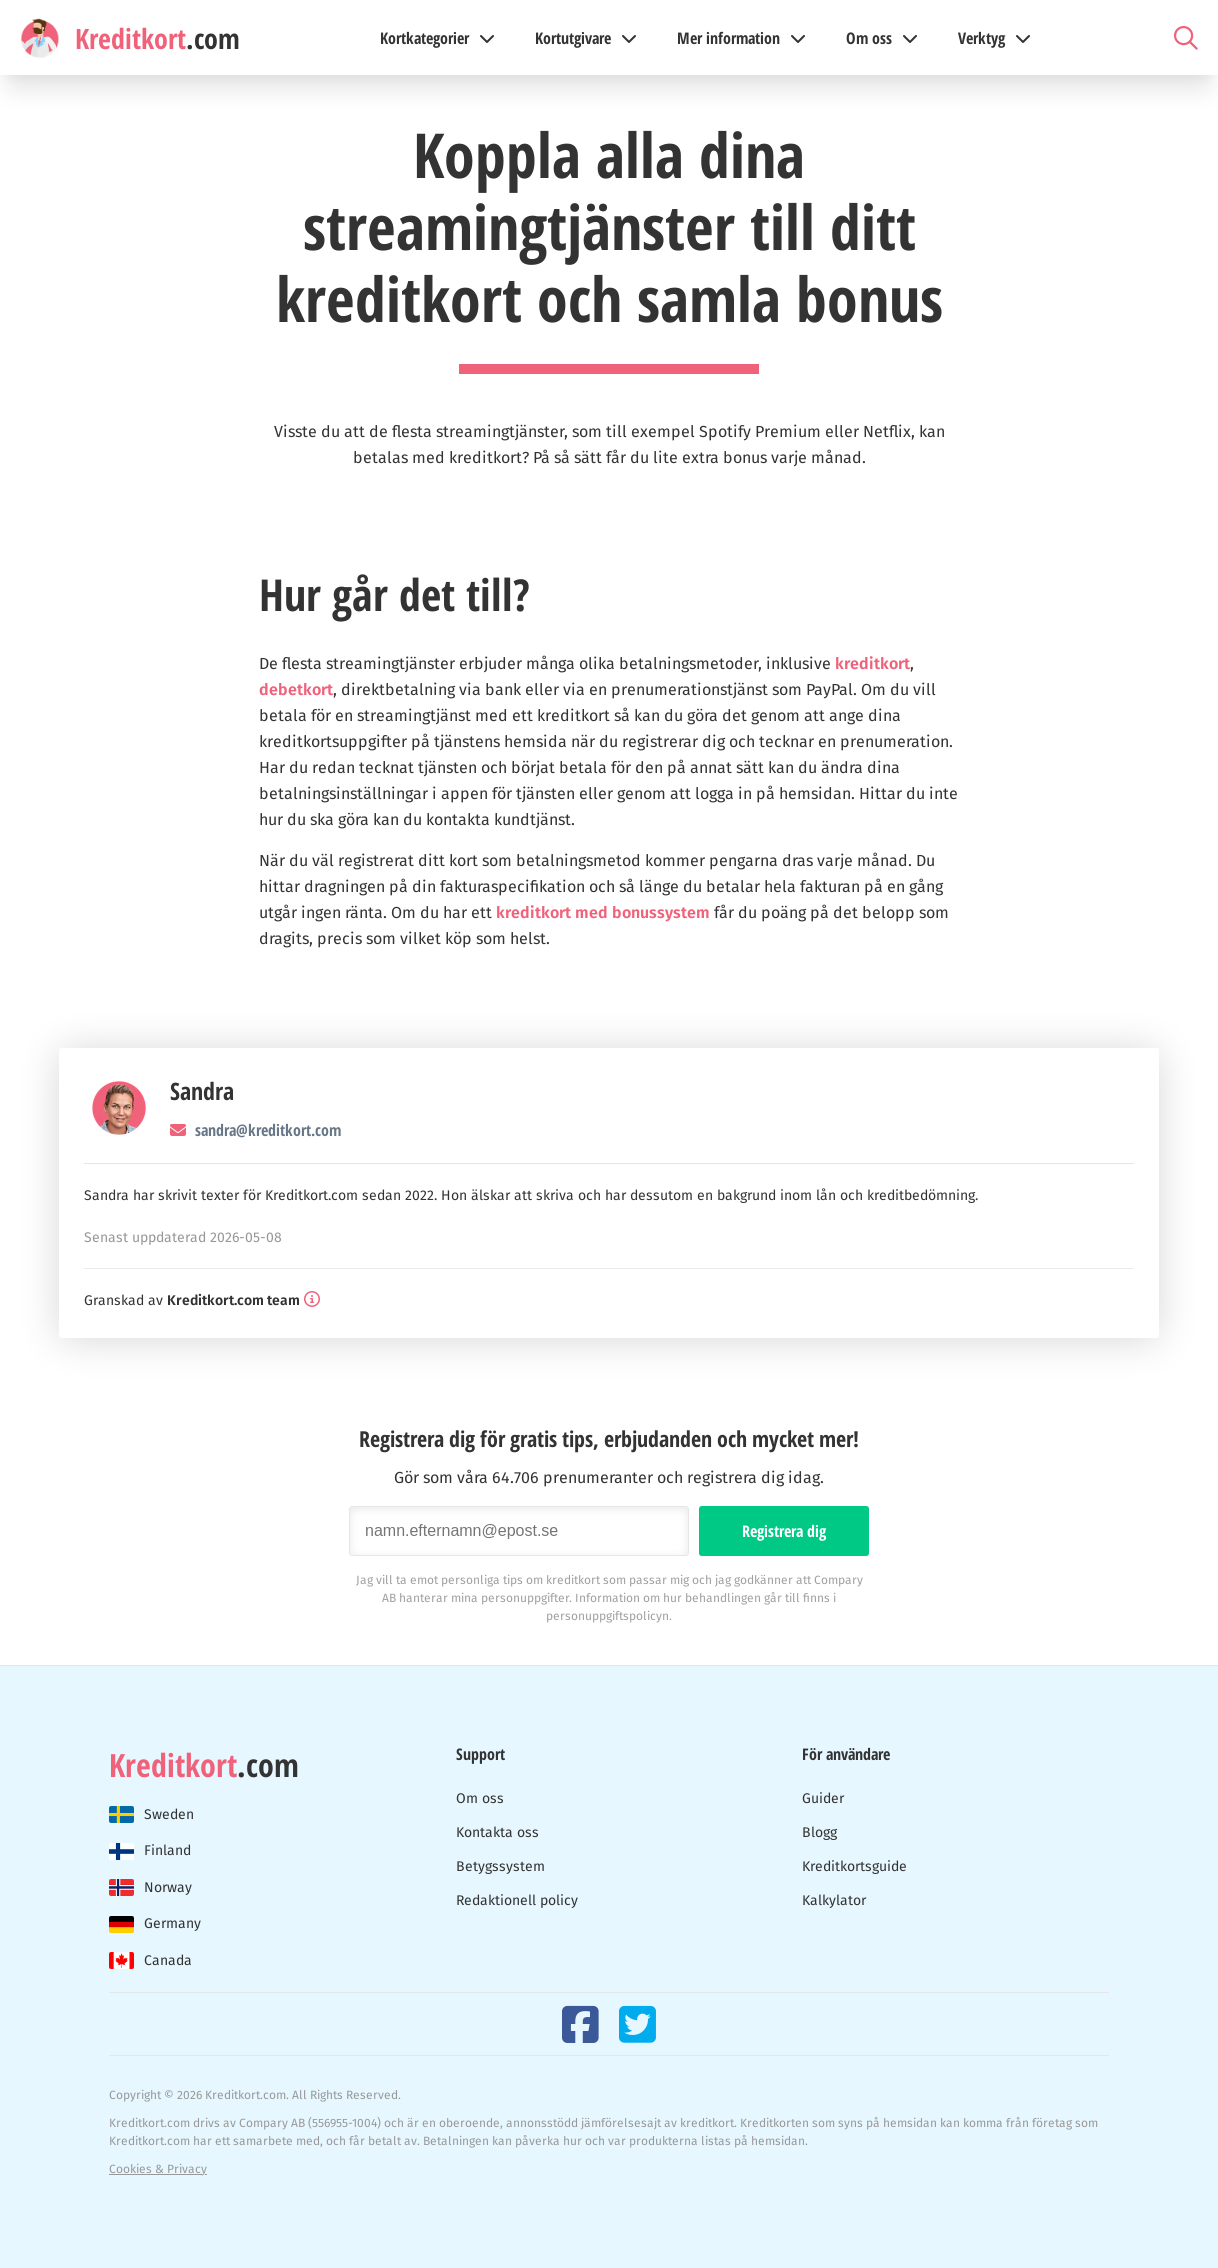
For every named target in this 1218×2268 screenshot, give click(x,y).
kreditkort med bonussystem (603, 912)
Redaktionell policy (517, 1900)
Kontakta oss (497, 1832)
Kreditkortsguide (854, 1866)
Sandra (202, 1091)
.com (204, 1765)
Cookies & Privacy (158, 2169)
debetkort (296, 689)
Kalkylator (834, 1900)
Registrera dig (784, 1531)
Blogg (819, 1832)
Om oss (480, 1798)
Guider (823, 1798)
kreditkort (872, 663)
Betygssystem (500, 1866)
